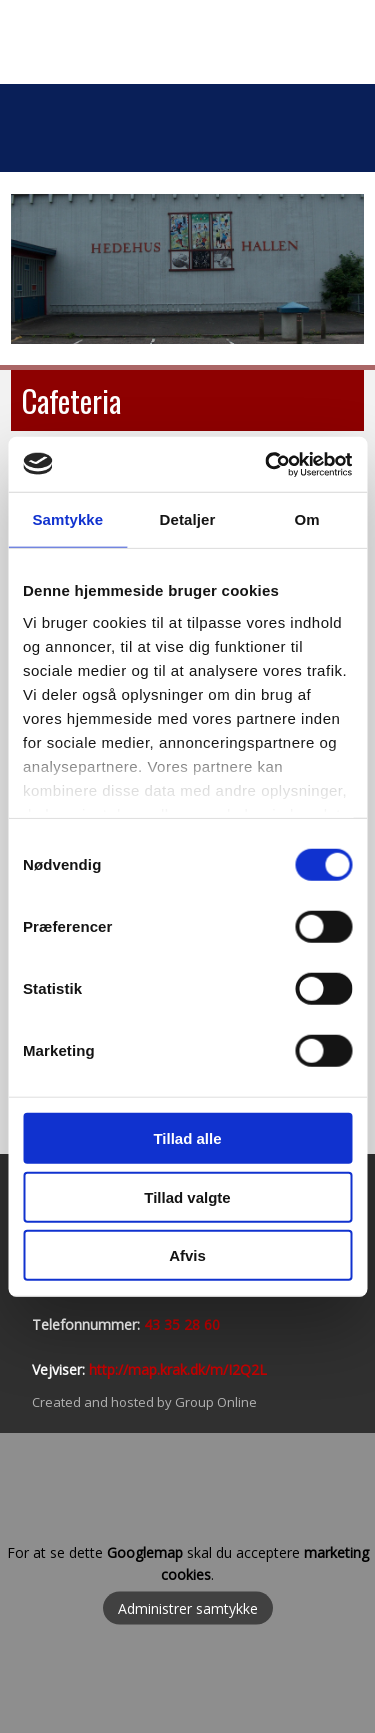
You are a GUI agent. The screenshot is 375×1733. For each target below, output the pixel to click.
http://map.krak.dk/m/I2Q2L (178, 1369)
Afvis (187, 1255)
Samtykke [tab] (67, 519)
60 (210, 1324)
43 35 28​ (172, 1324)
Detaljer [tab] (188, 519)
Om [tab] (307, 519)
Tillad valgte (187, 1196)
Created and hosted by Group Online (144, 1402)
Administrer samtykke (188, 1607)
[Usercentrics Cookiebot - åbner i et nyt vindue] (267, 464)
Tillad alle (187, 1138)
